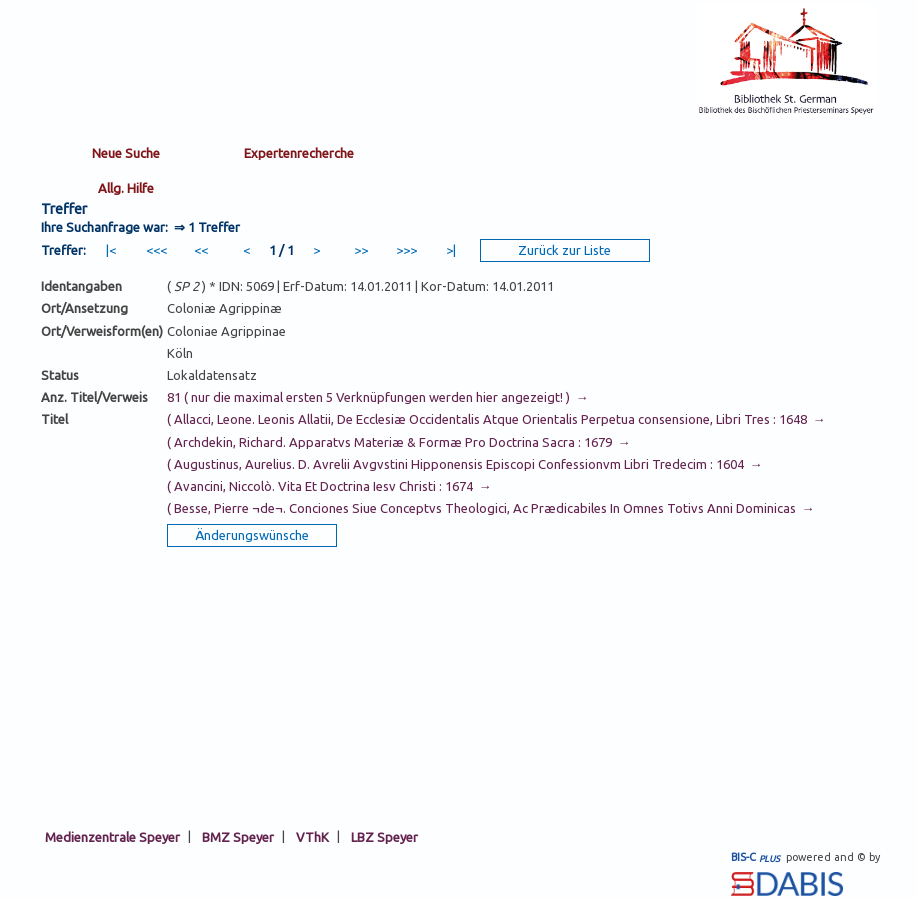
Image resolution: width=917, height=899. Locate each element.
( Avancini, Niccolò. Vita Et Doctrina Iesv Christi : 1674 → (329, 486)
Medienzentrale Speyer (112, 836)
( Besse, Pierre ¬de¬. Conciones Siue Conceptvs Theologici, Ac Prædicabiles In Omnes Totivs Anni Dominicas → (491, 508)
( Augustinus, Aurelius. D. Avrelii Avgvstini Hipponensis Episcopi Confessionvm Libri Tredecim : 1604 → (465, 464)
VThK (312, 836)
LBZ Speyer (384, 836)
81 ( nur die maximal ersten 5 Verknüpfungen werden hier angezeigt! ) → (378, 397)
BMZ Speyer (238, 836)
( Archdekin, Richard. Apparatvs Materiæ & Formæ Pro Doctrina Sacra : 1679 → (399, 442)
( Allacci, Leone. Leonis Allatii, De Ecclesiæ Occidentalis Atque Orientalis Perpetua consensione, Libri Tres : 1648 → (496, 419)
